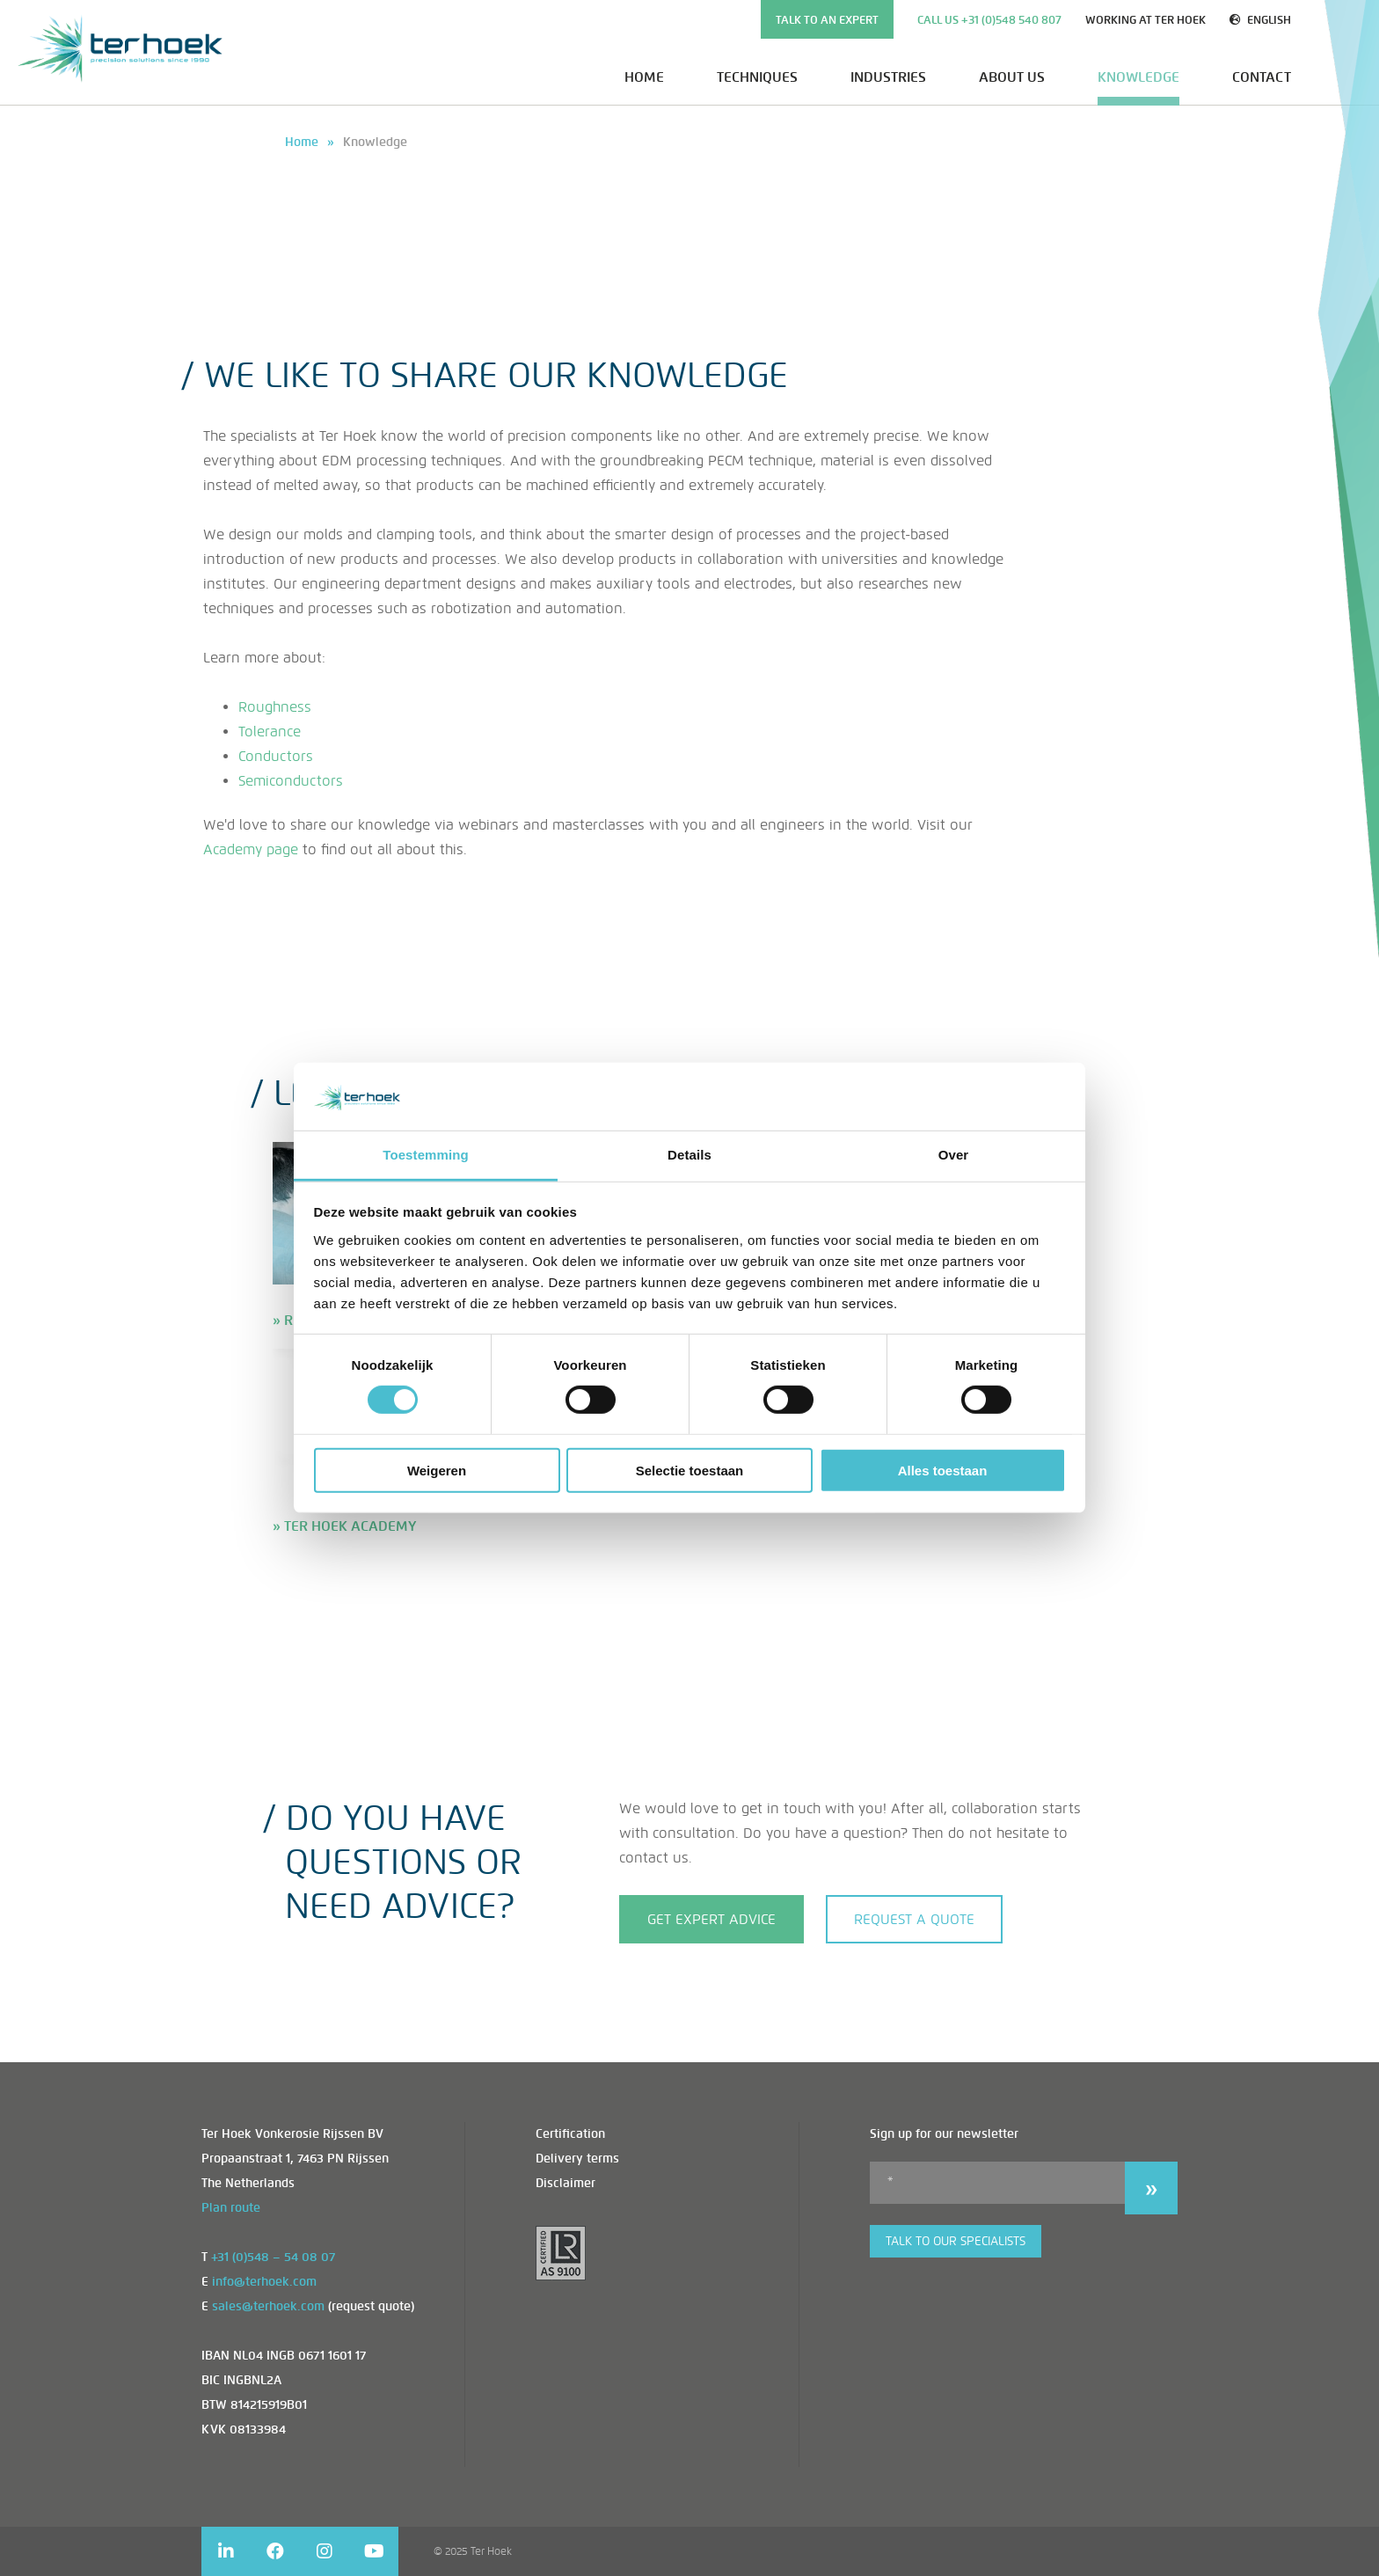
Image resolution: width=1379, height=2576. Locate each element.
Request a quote (914, 1919)
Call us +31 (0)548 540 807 (989, 19)
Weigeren (436, 1469)
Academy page (250, 849)
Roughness (274, 707)
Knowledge (1138, 77)
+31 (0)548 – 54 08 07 (273, 2257)
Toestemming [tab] (426, 1154)
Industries (888, 77)
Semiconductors (290, 780)
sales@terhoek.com (268, 2306)
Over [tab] (953, 1154)
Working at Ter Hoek (1145, 19)
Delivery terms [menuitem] (577, 2158)
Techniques (757, 77)
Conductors (275, 756)
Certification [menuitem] (570, 2133)
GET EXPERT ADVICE (711, 1919)
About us (1012, 77)
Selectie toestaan (690, 1469)
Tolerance (269, 731)
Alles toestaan (943, 1469)
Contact (1261, 77)
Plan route (230, 2207)
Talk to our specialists (955, 2241)
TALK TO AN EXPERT (827, 19)
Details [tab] (689, 1154)
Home (644, 77)
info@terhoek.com (264, 2281)
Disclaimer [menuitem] (565, 2183)
